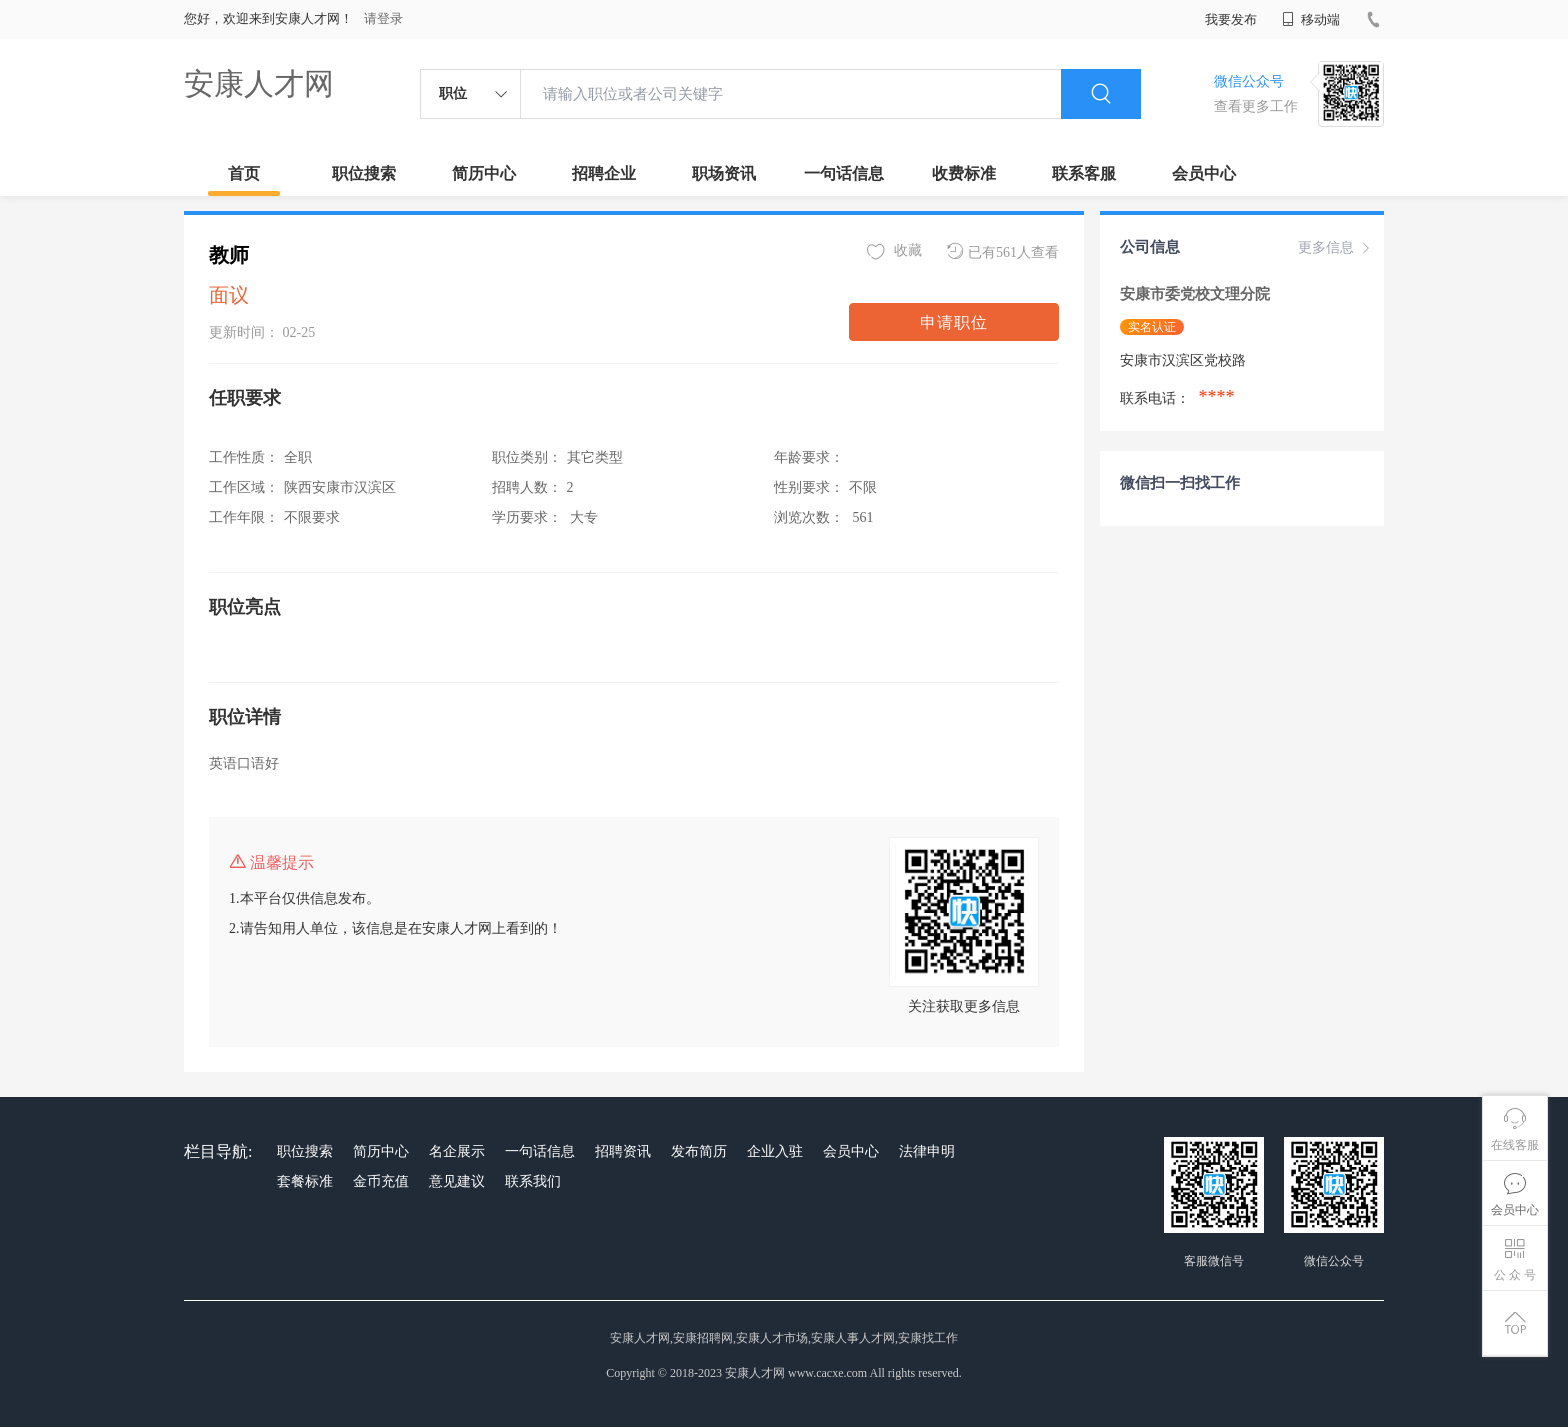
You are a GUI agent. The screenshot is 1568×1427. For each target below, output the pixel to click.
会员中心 (1204, 173)
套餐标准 (305, 1181)
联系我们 (533, 1181)
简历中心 (484, 173)
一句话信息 (844, 173)
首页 (244, 173)
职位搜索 (364, 173)
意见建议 (457, 1181)
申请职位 (954, 322)
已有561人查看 (1003, 251)
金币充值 (381, 1181)
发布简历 (699, 1151)
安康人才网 (259, 83)
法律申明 (927, 1151)
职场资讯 (724, 173)
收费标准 (964, 173)
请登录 (383, 18)
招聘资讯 (623, 1151)
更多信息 (1336, 248)
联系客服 (1084, 173)
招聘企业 (604, 173)
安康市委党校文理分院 (1197, 294)
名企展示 (457, 1151)
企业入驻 (775, 1151)
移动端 (1311, 19)
